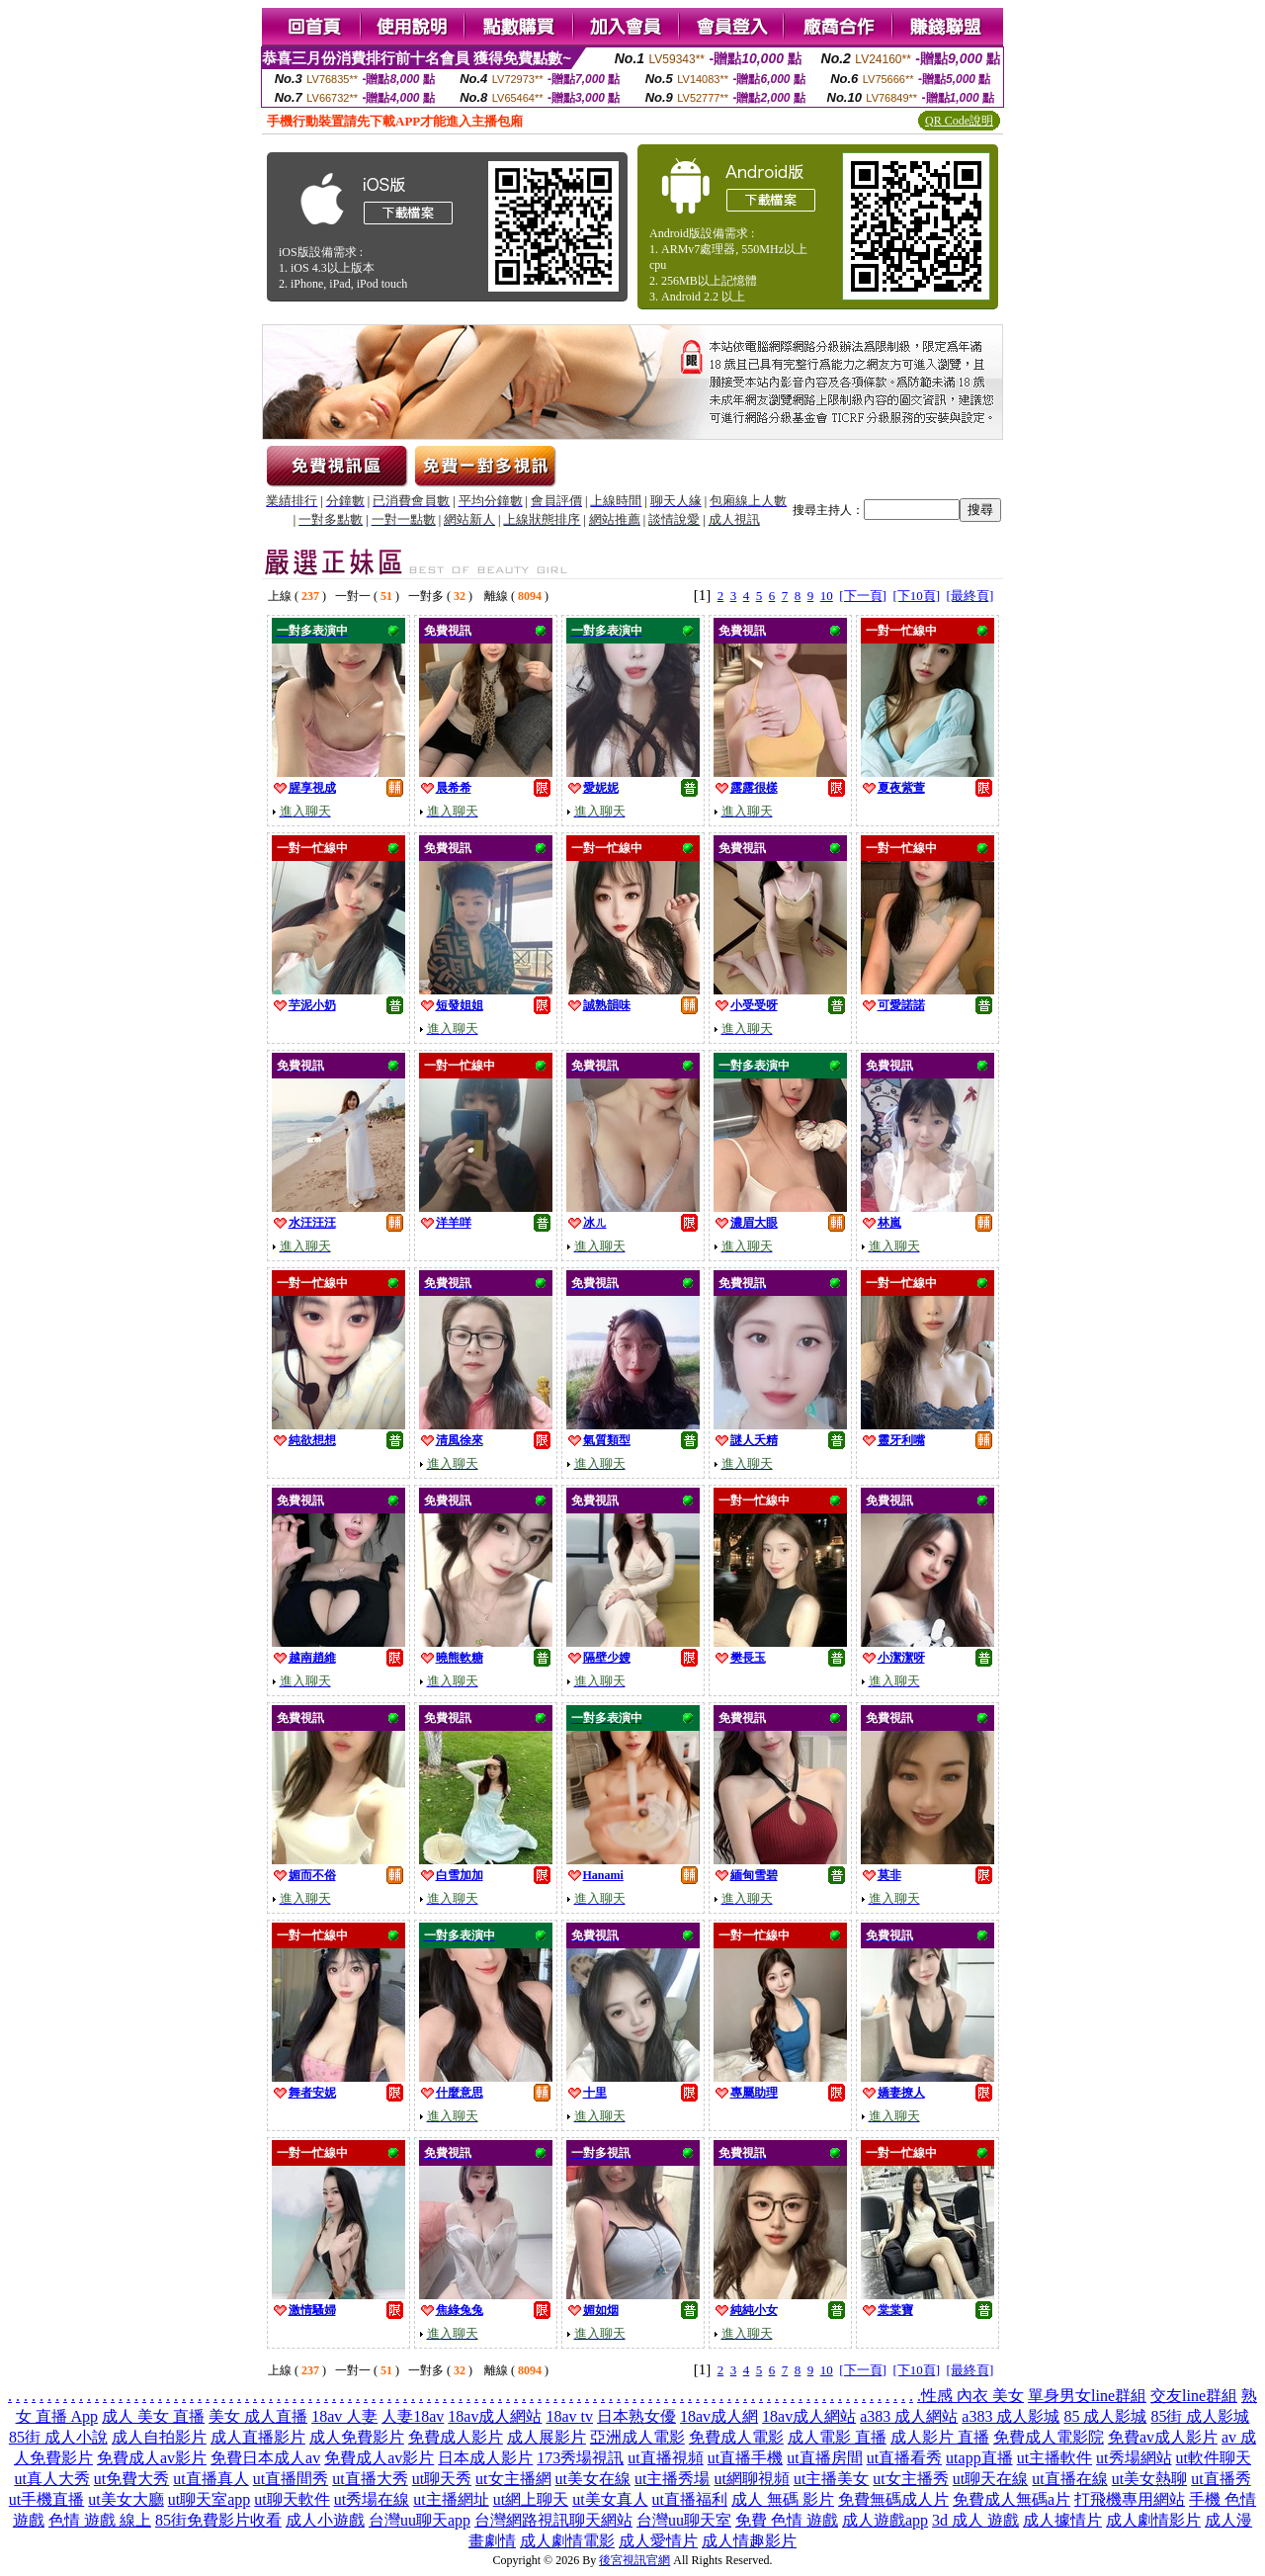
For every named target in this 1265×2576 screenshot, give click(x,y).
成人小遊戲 (325, 2520)
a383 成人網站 (909, 2416)
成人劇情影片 (1153, 2520)
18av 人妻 (344, 2416)
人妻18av (412, 2416)
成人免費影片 (356, 2437)
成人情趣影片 (749, 2541)
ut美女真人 (609, 2499)
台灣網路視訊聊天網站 (553, 2520)
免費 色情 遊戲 (786, 2520)
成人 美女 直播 (153, 2416)
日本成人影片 (485, 2457)
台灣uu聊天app (419, 2520)
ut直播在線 (1069, 2478)
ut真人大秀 (51, 2478)
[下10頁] (916, 595)
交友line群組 (1193, 2395)
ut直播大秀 (369, 2478)
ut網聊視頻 (751, 2478)
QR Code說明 (959, 121)
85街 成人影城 (1199, 2416)
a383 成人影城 (1010, 2416)
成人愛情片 (658, 2541)
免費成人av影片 (152, 2457)
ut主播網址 (450, 2499)
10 (826, 595)
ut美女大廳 (125, 2499)
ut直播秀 (1220, 2478)
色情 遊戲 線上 (99, 2520)
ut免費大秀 (131, 2478)
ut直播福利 (689, 2499)
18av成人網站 (495, 2416)
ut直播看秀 (904, 2457)
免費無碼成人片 (893, 2499)
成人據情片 (1062, 2520)
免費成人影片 (455, 2437)
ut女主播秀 (910, 2478)
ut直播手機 (745, 2457)
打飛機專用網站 (1129, 2499)
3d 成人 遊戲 (975, 2520)
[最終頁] (970, 595)
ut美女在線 (593, 2478)
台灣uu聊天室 (683, 2520)
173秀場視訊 (580, 2457)
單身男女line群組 (1087, 2395)
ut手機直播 (46, 2499)
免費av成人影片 (1163, 2437)
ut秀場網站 (1133, 2457)
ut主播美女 (831, 2478)
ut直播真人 (210, 2478)
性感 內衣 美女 (972, 2395)
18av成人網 (719, 2416)
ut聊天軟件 (291, 2499)
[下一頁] (862, 595)
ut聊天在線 (990, 2478)
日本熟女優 (636, 2416)
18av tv (569, 2416)
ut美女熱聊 (1149, 2478)
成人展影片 (546, 2437)
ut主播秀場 (672, 2478)
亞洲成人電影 (637, 2437)
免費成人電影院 (1048, 2437)
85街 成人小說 (58, 2437)
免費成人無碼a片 (1011, 2499)
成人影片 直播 (939, 2437)
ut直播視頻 (665, 2457)
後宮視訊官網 (634, 2560)
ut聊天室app (209, 2499)
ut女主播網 (512, 2478)
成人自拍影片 (159, 2437)
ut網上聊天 (530, 2499)
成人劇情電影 (567, 2541)
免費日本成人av (265, 2457)
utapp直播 (979, 2457)
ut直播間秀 (290, 2478)
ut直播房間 (824, 2457)
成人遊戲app (885, 2520)
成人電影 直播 (837, 2437)
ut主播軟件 (1054, 2457)
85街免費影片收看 (218, 2520)
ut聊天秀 (441, 2478)
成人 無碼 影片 (782, 2499)
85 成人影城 (1104, 2416)
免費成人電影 (736, 2437)
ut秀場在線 (371, 2499)
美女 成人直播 (258, 2416)
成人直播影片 (258, 2437)
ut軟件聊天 (1213, 2457)
